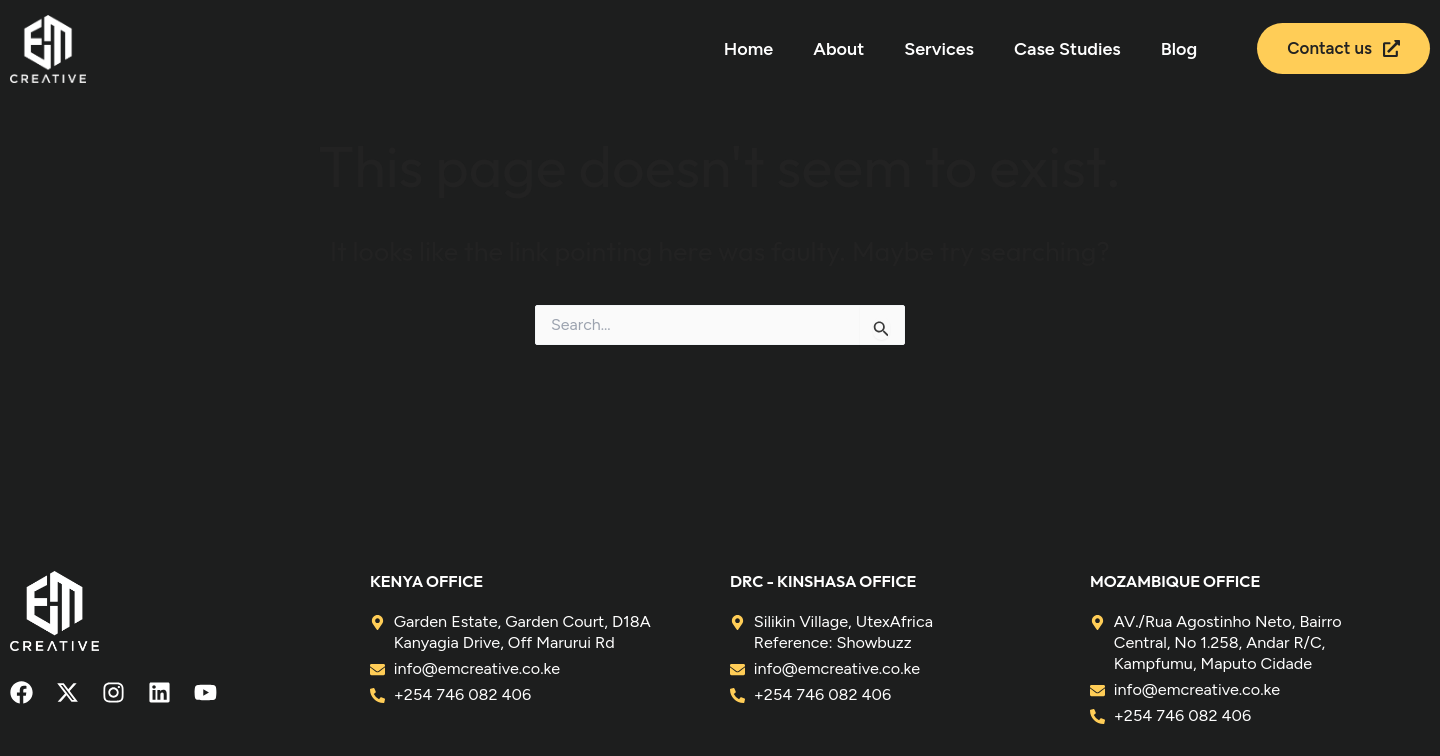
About (838, 49)
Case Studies (1067, 49)
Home (748, 49)
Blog (1179, 49)
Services (939, 49)
